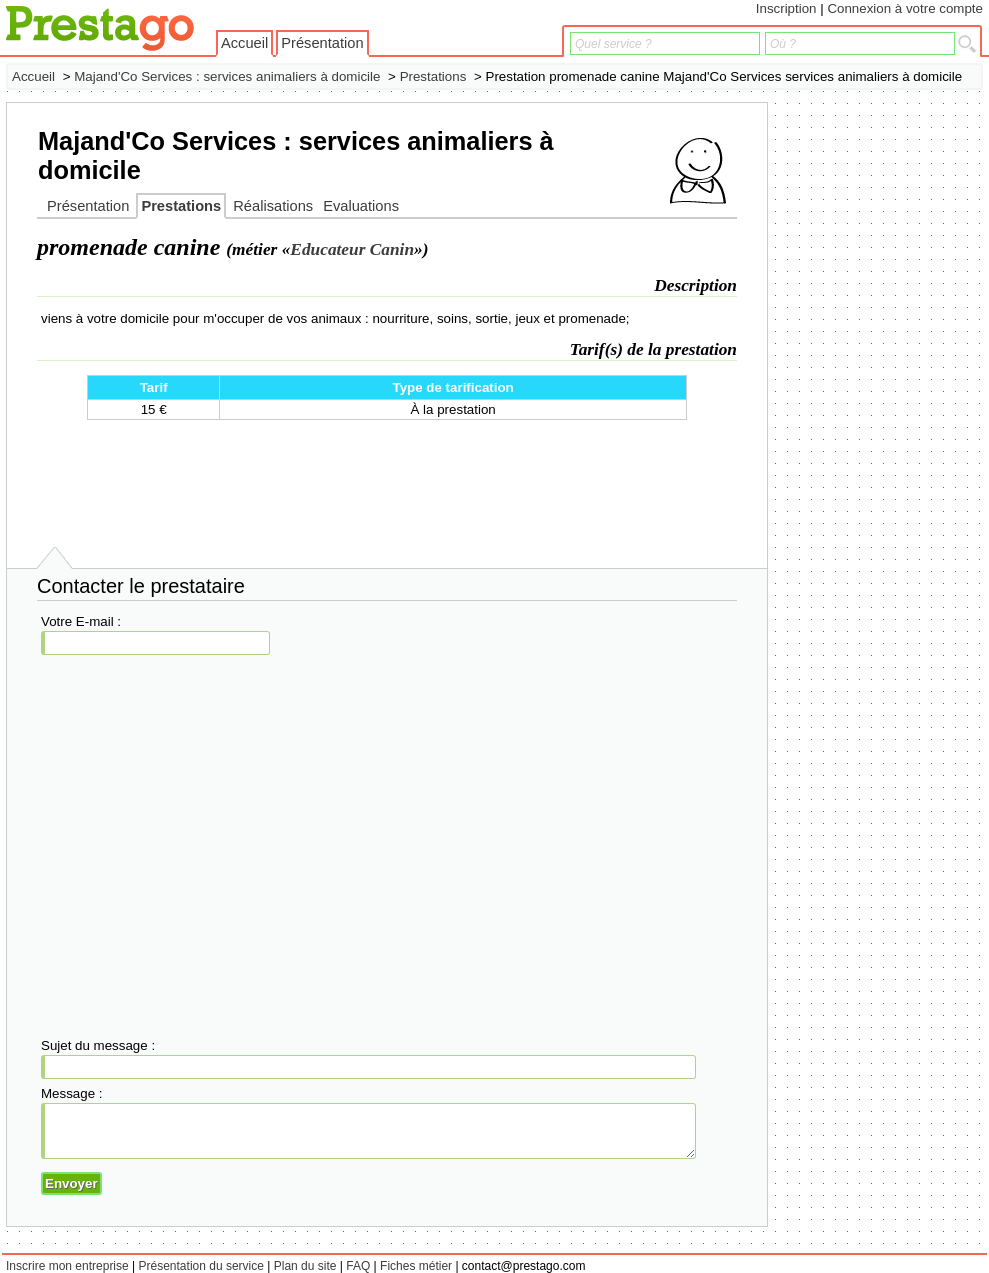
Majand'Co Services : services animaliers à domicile (227, 76)
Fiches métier (416, 1266)
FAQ (358, 1266)
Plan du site (305, 1266)
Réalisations (273, 206)
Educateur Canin (352, 249)
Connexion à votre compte (905, 8)
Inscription (786, 8)
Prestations (433, 76)
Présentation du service (201, 1266)
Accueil (244, 43)
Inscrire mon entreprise (67, 1266)
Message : (72, 1093)
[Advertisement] (903, 402)
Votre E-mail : (81, 621)
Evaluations (361, 206)
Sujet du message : (98, 1045)
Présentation (322, 43)
